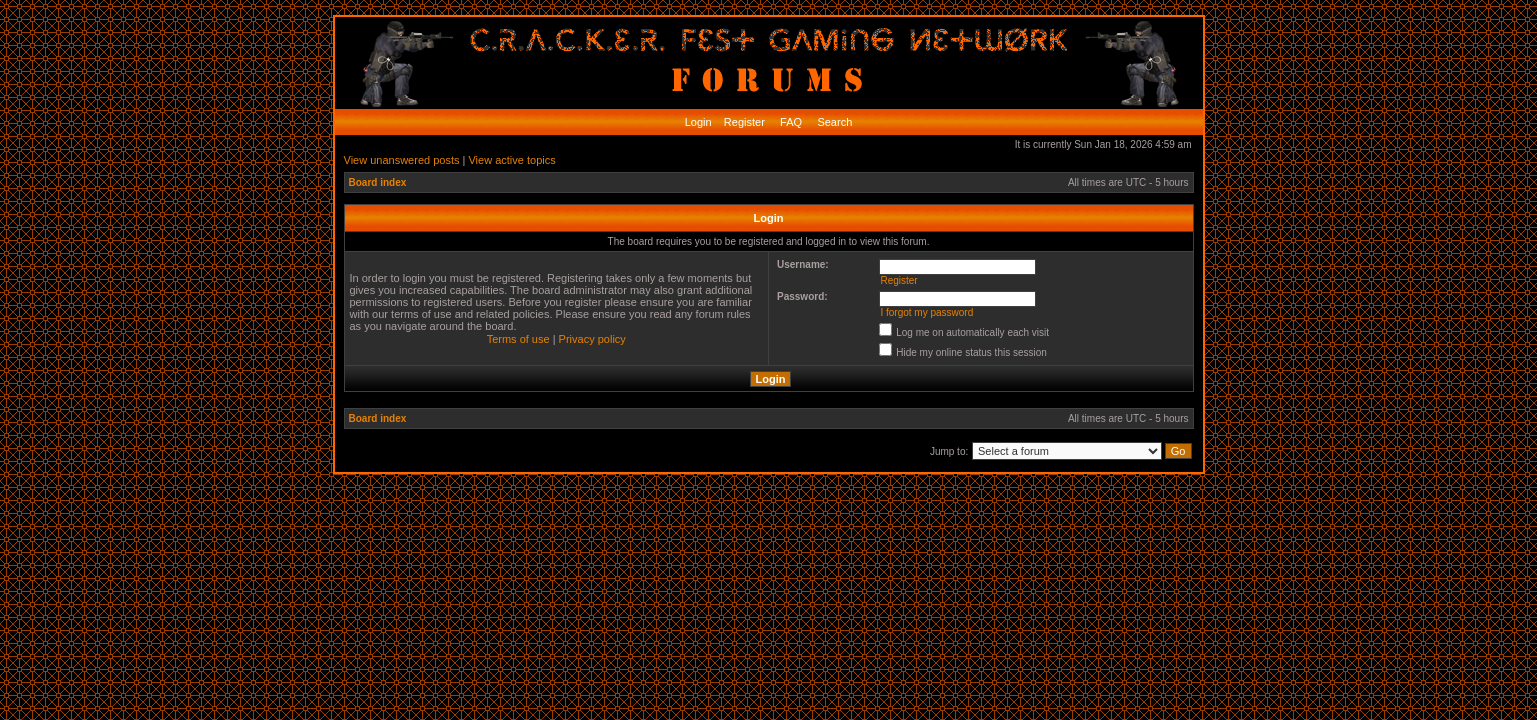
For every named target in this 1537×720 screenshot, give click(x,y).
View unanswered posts (402, 160)
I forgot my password (926, 312)
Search (833, 122)
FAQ (789, 122)
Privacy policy (592, 339)
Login (698, 122)
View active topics (511, 160)
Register (743, 122)
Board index (378, 182)
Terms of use (518, 339)
